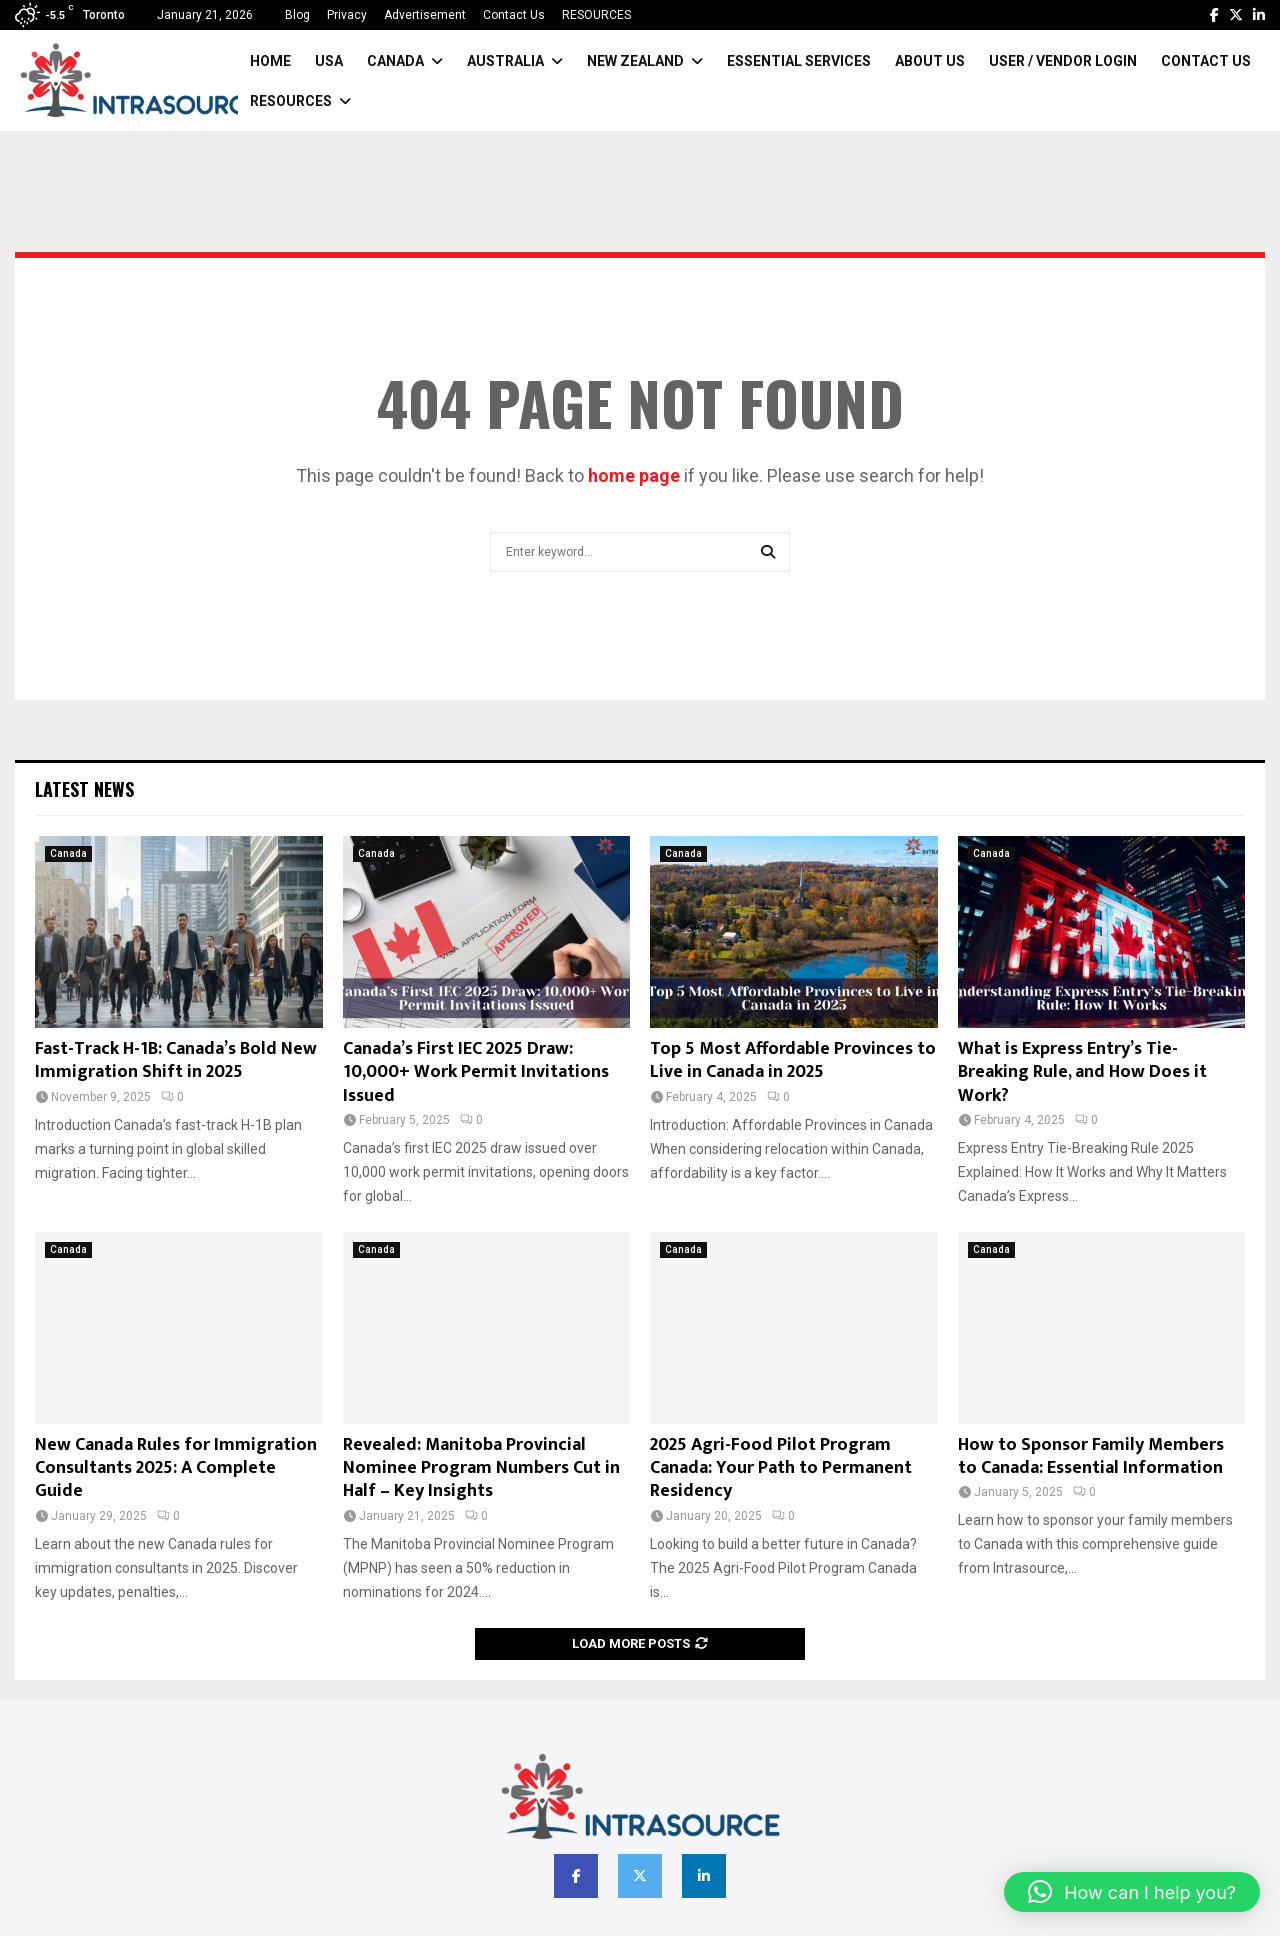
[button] (1132, 1892)
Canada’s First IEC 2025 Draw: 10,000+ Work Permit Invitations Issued (476, 1072)
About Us (930, 61)
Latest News (84, 789)
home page (634, 475)
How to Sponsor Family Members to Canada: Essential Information (1091, 1456)
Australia (505, 61)
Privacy (347, 15)
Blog (297, 15)
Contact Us (514, 15)
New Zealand (635, 61)
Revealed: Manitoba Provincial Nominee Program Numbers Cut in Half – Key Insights (481, 1468)
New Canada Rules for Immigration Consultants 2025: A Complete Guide (176, 1468)
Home (270, 61)
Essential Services (799, 61)
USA (329, 61)
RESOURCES (596, 15)
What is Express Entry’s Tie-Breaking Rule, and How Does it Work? (1082, 1072)
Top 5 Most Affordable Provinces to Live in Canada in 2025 (793, 1060)
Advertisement (425, 15)
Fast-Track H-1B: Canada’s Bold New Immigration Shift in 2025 (176, 1060)
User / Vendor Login (1063, 61)
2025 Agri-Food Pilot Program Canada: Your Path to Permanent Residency (781, 1468)
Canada (395, 61)
